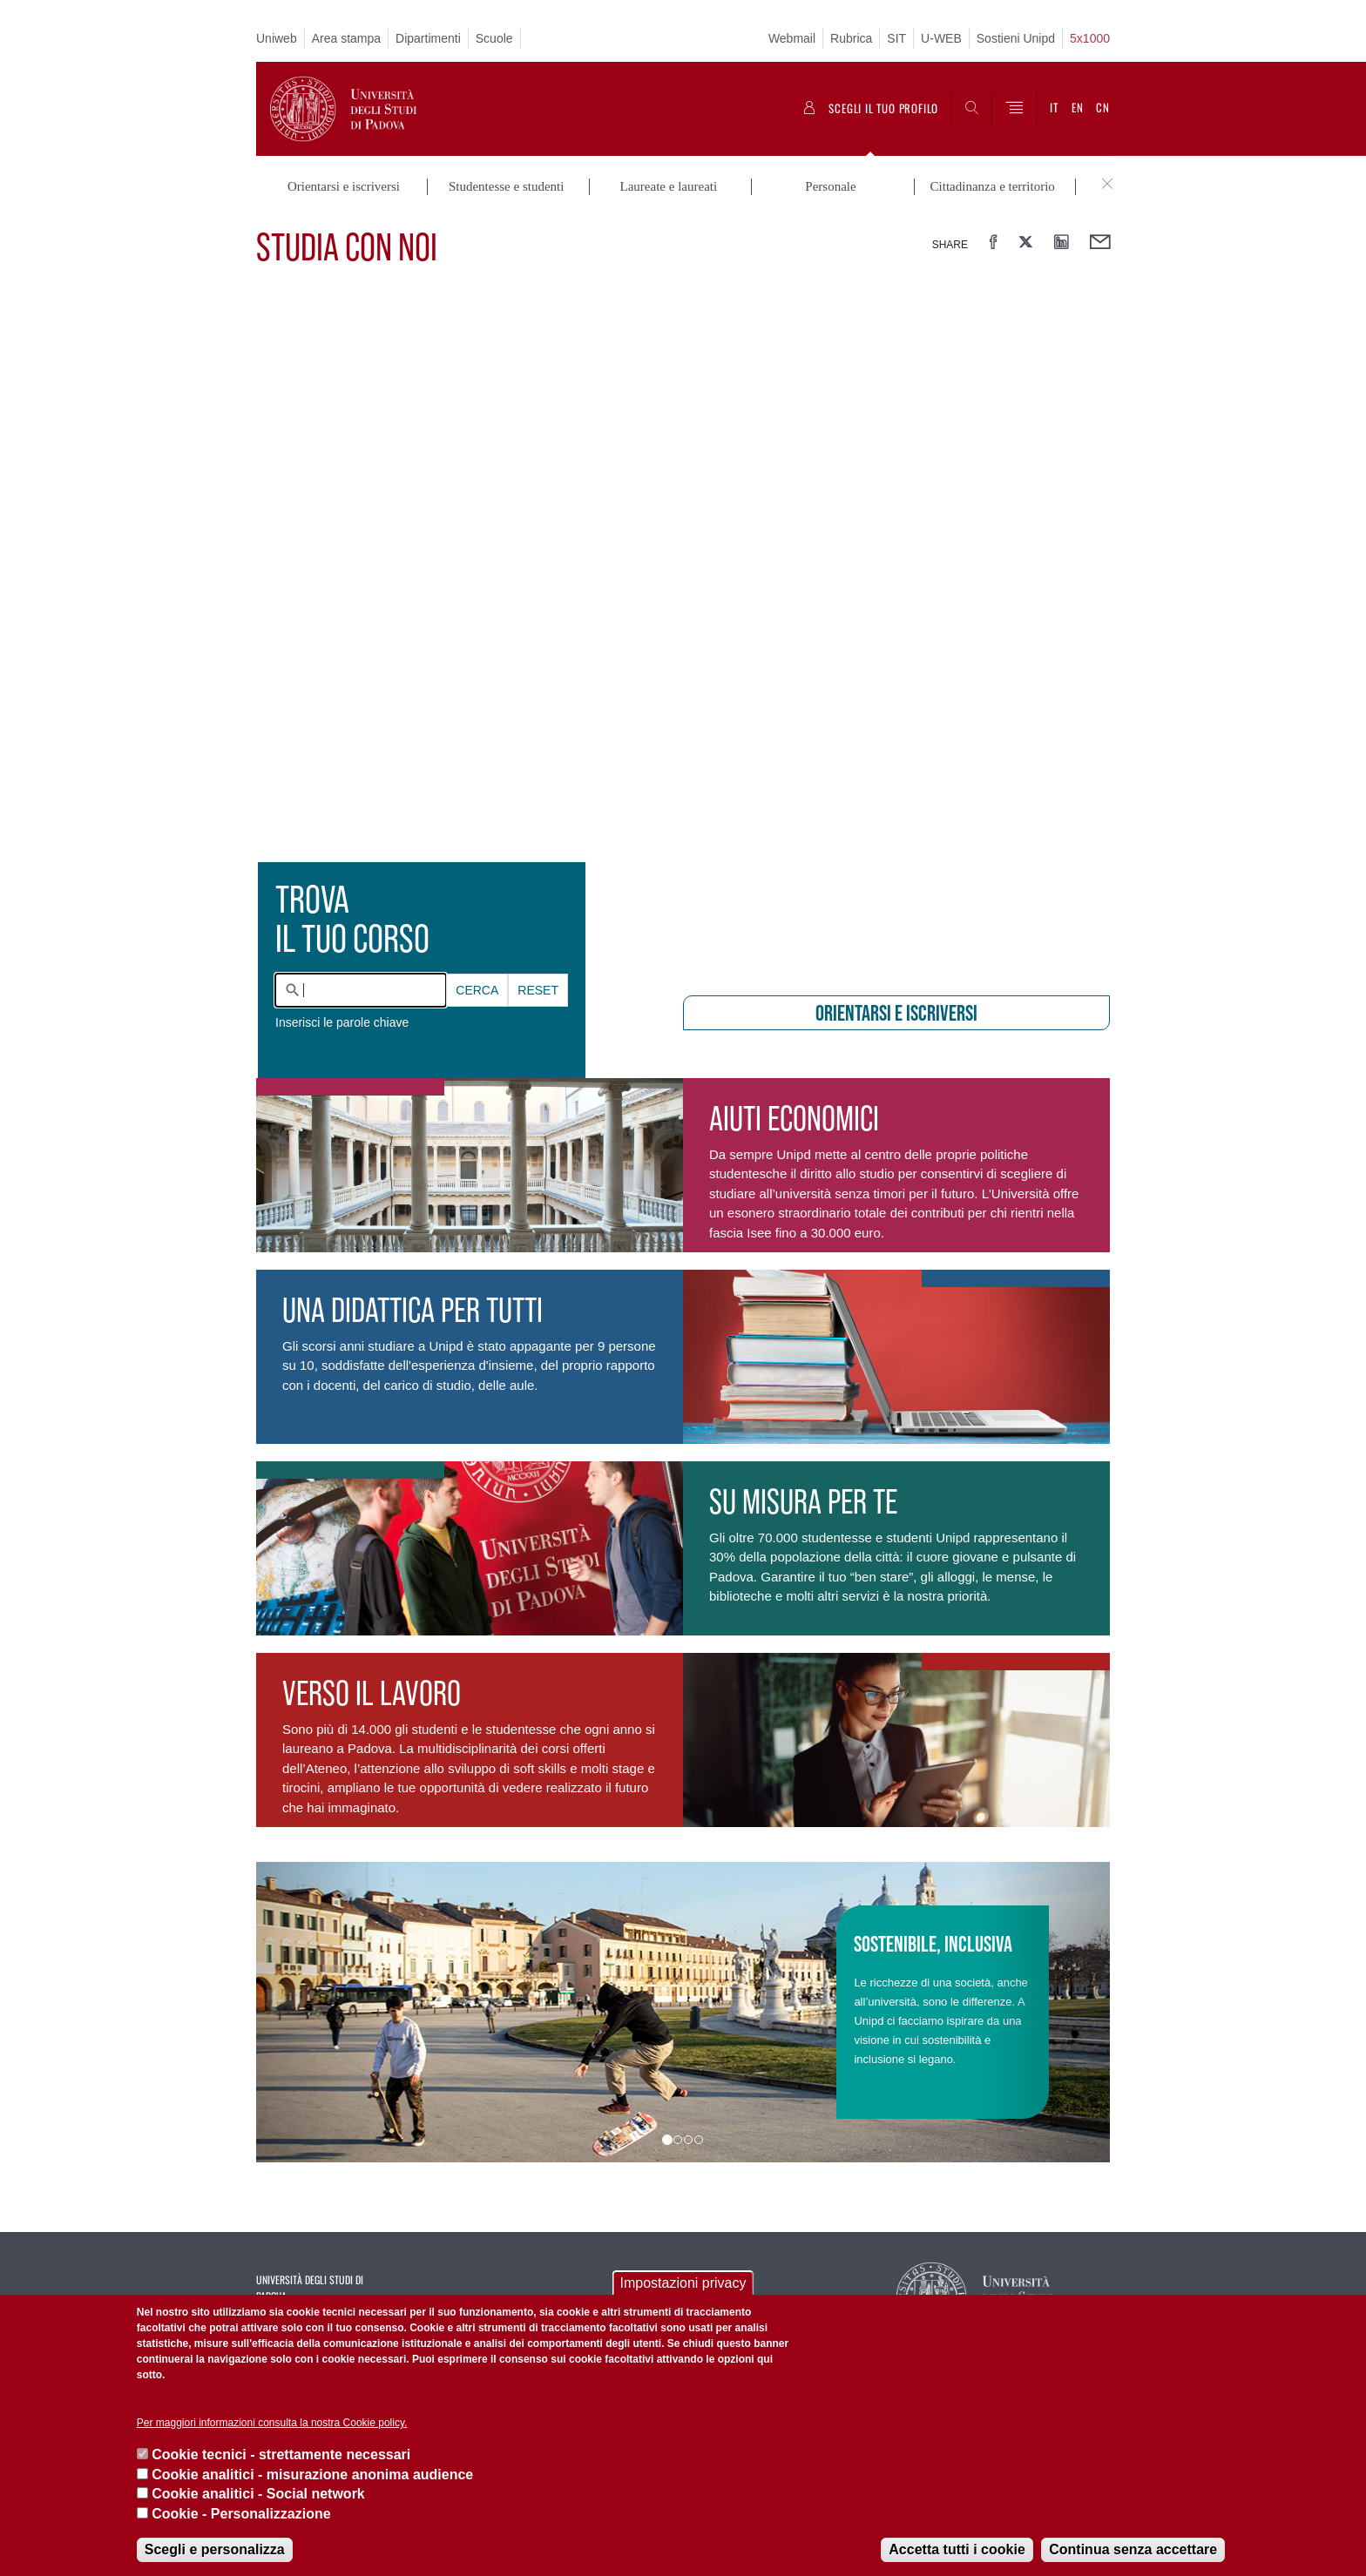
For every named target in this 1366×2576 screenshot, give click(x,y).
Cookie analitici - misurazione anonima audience (312, 2474)
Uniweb (276, 38)
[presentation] (683, 632)
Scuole (494, 38)
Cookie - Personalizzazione (241, 2513)
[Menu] (1014, 108)
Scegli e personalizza (215, 2549)
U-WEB (941, 38)
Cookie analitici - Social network (258, 2493)
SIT (896, 38)
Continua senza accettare (1133, 2549)
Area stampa (346, 38)
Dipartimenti (428, 38)
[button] (320, 2012)
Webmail (791, 38)
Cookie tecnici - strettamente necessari (281, 2454)
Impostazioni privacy (683, 2283)
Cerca (477, 990)
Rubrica (851, 38)
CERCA (477, 990)
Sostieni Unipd (1016, 38)
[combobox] (360, 990)
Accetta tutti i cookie (956, 2549)
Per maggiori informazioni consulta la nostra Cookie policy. (272, 2423)
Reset (538, 990)
